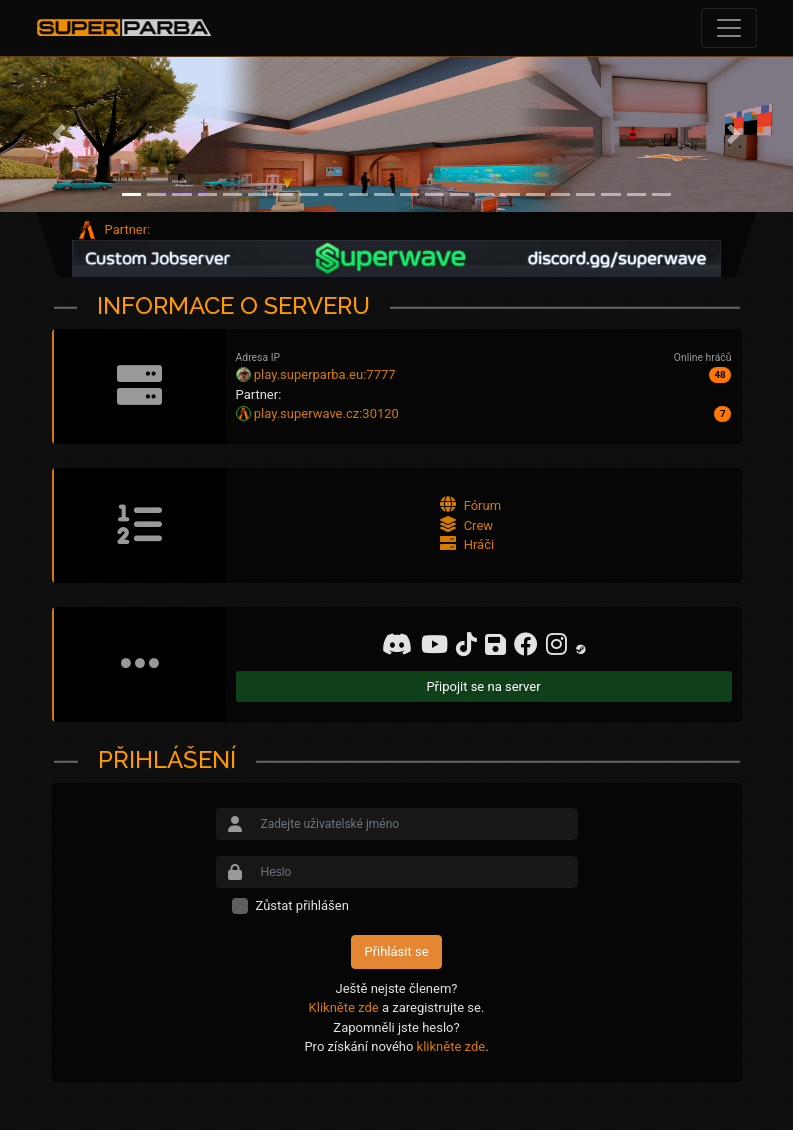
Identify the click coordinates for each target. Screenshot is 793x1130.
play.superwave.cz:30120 (326, 413)
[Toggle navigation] (729, 28)
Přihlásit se (396, 951)
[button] (59, 134)
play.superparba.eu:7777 (325, 374)
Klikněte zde (344, 1007)
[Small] (415, 824)
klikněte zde (451, 1046)
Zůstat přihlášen (302, 905)
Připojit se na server (483, 686)
